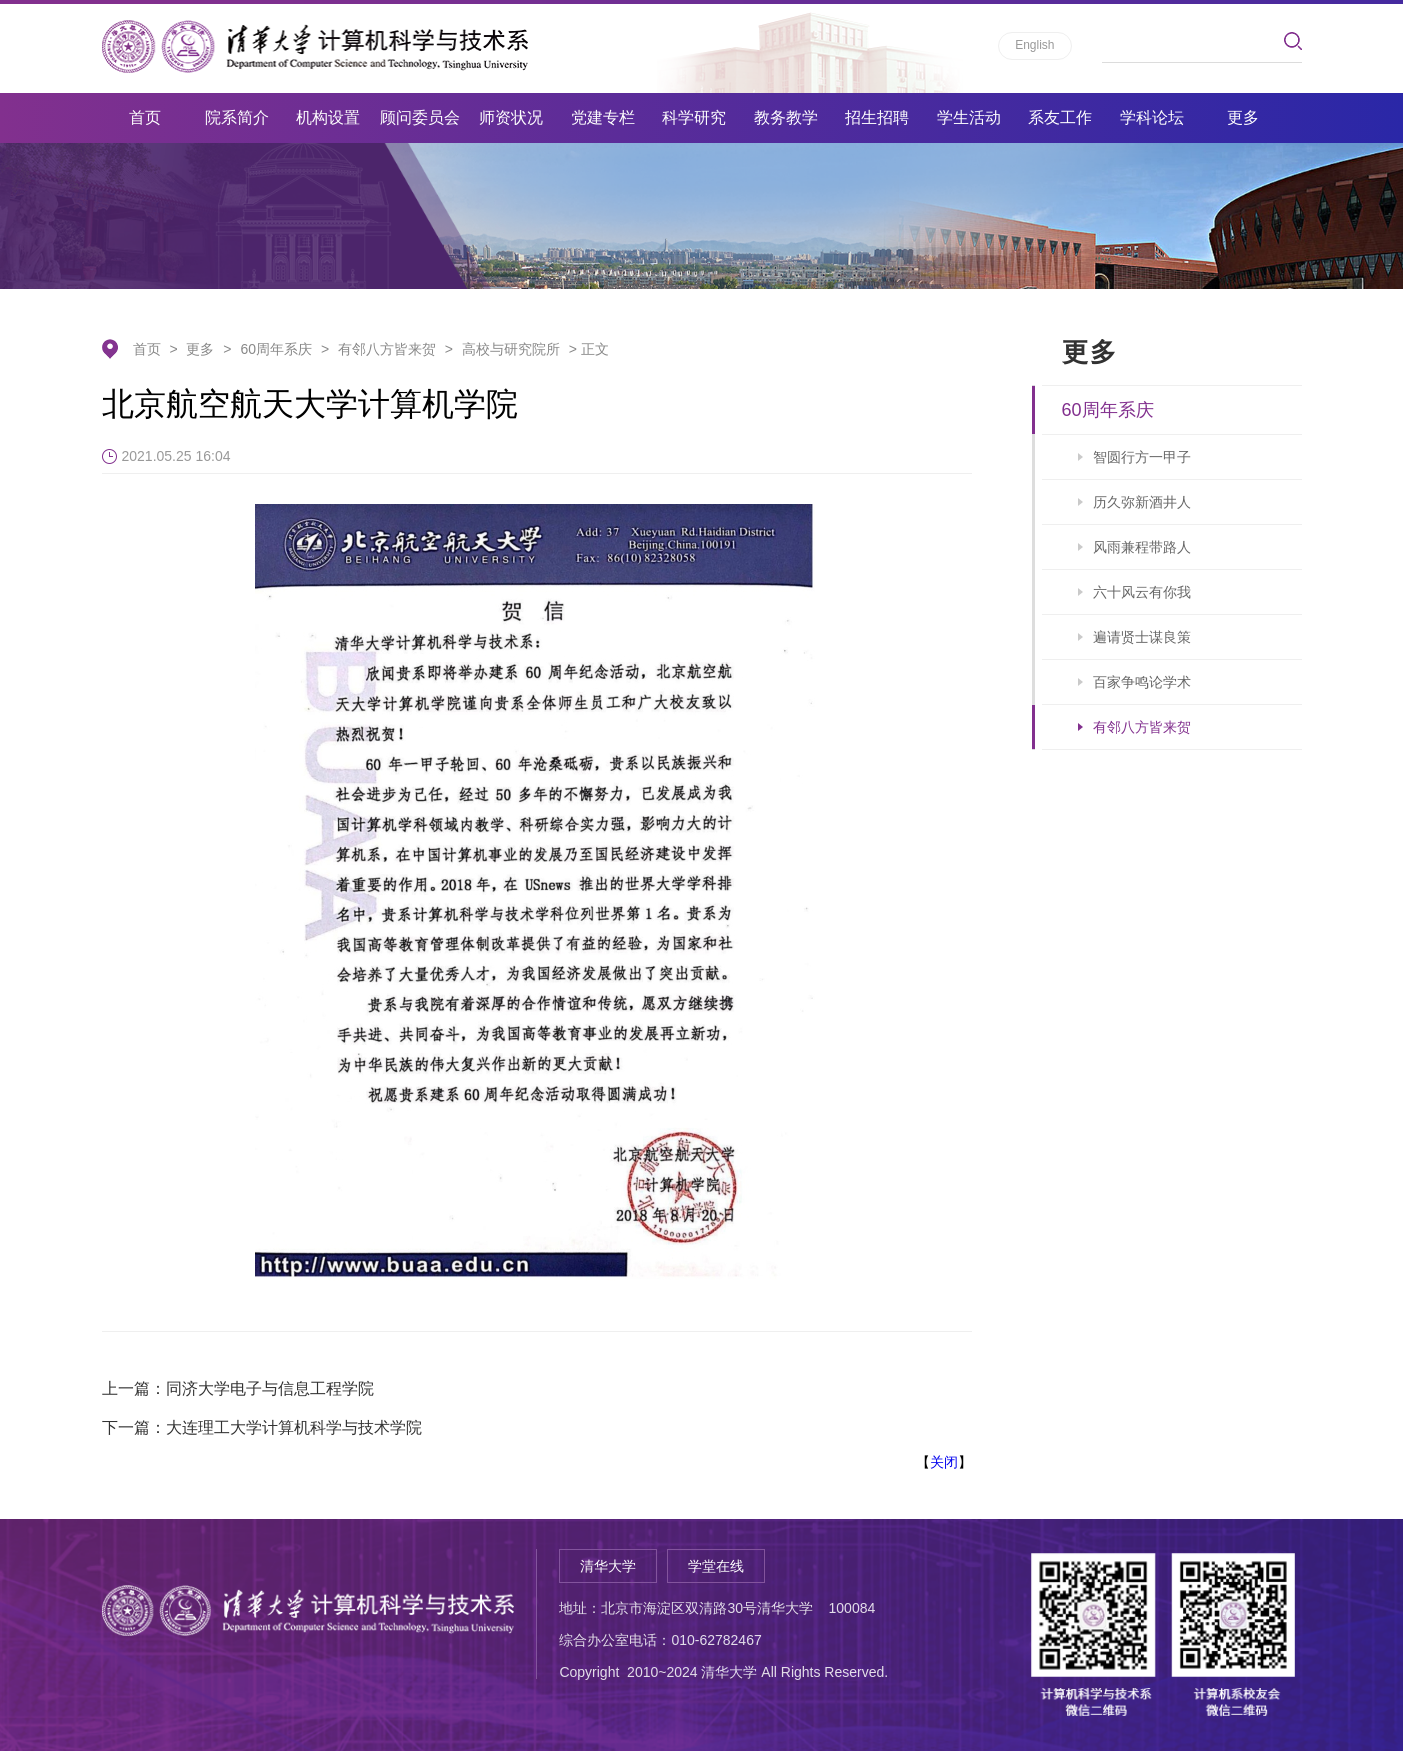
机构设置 (328, 117)
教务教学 (786, 117)
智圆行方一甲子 (1142, 457)
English (1034, 45)
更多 (1243, 117)
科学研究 (694, 117)
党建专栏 (603, 117)
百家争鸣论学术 (1142, 682)
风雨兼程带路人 (1142, 547)
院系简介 (237, 117)
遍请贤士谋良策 (1142, 637)
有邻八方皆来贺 (387, 349)
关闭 (944, 1462)
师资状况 (511, 117)
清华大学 (608, 1566)
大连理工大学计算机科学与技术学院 (294, 1427)
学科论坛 (1152, 117)
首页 (145, 117)
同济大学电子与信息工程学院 (270, 1388)
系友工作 (1060, 117)
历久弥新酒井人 (1142, 502)
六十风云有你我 (1142, 592)
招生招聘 (877, 117)
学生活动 (969, 117)
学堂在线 (716, 1566)
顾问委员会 (420, 117)
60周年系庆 (276, 349)
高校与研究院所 (511, 349)
